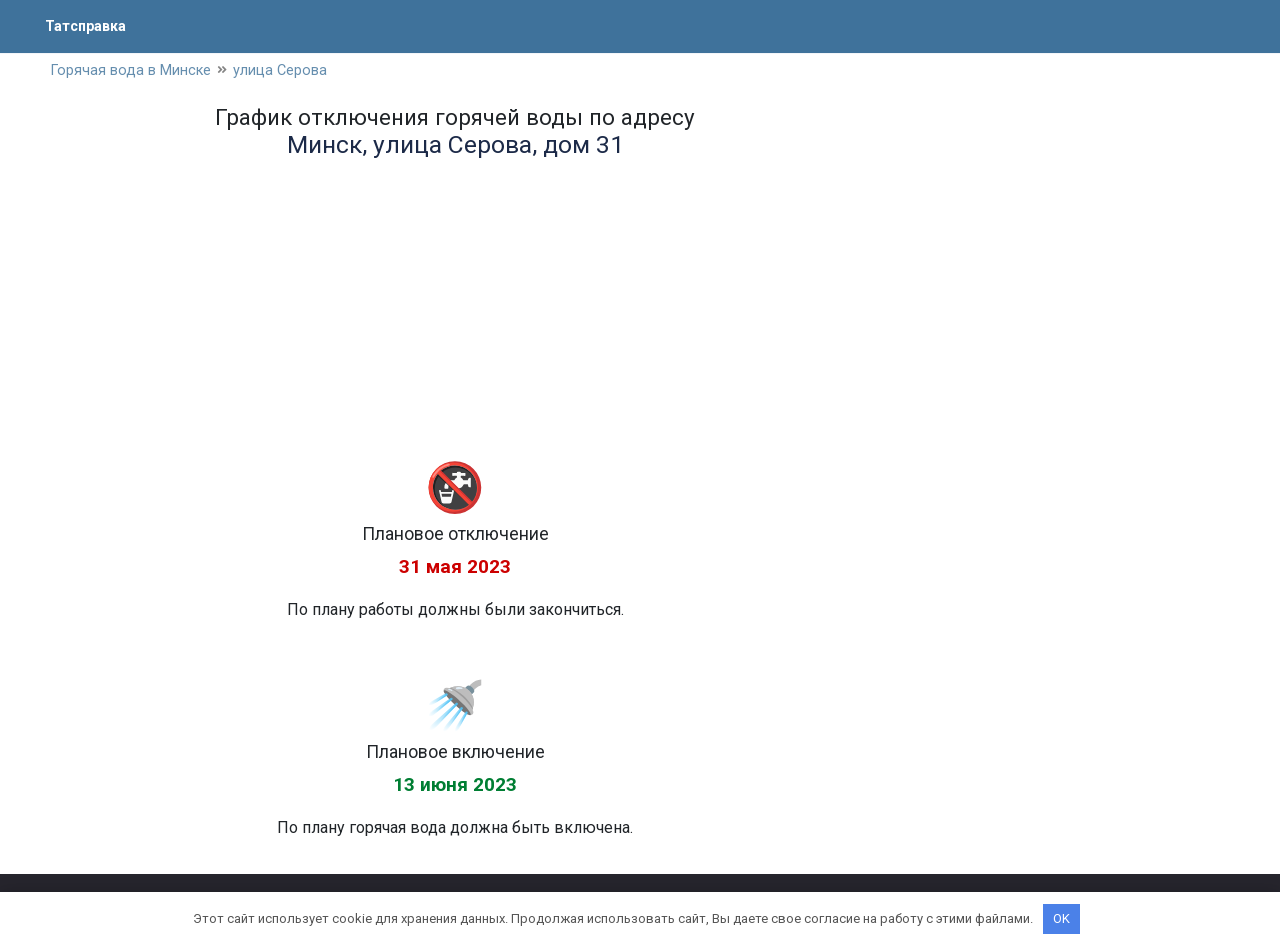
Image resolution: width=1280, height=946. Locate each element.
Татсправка (90, 25)
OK (1061, 918)
